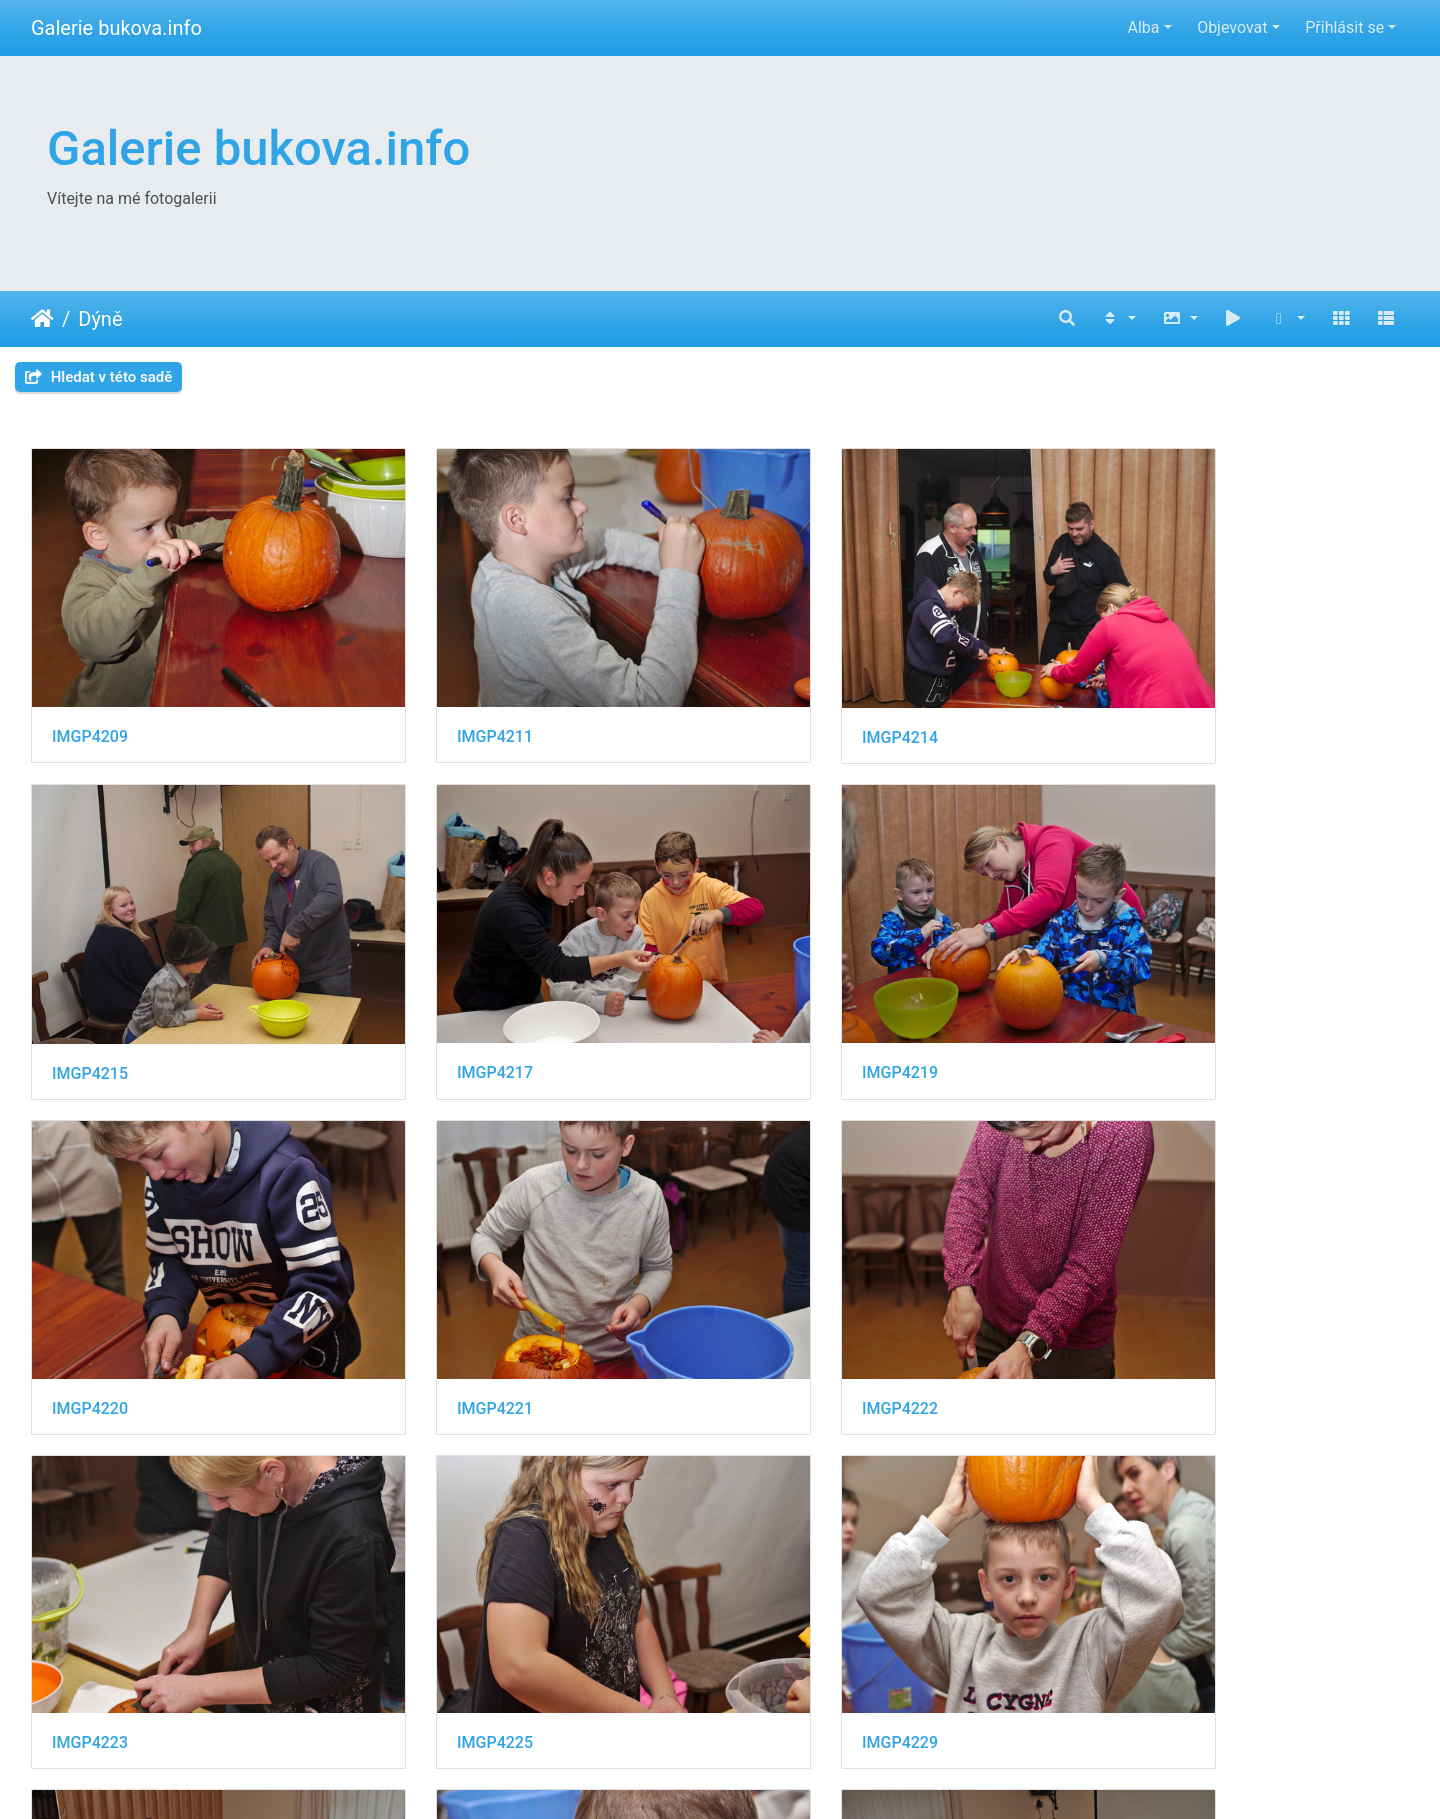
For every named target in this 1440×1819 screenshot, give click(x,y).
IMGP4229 (1146, 1297)
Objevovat (1232, 27)
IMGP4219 (442, 999)
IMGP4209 (90, 699)
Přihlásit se (1344, 27)
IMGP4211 (442, 699)
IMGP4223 (442, 1297)
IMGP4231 (90, 1596)
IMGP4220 (794, 998)
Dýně (100, 319)
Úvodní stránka (42, 319)
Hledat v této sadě (98, 377)
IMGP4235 (794, 1596)
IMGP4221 (1146, 998)
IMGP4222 (90, 1297)
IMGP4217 (90, 999)
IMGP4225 (794, 1297)
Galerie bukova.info (116, 28)
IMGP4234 (442, 1595)
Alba (1143, 27)
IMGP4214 (794, 700)
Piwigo (826, 1776)
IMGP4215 (1146, 700)
